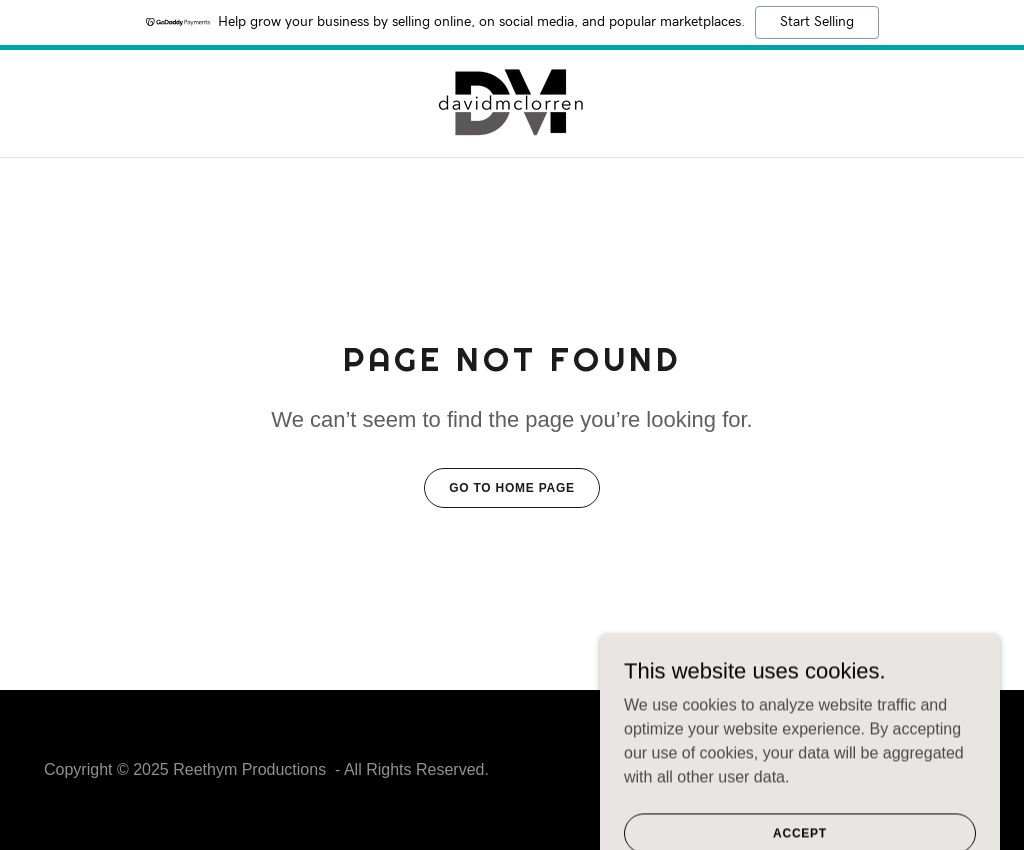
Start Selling (817, 22)
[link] (512, 102)
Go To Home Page (512, 488)
